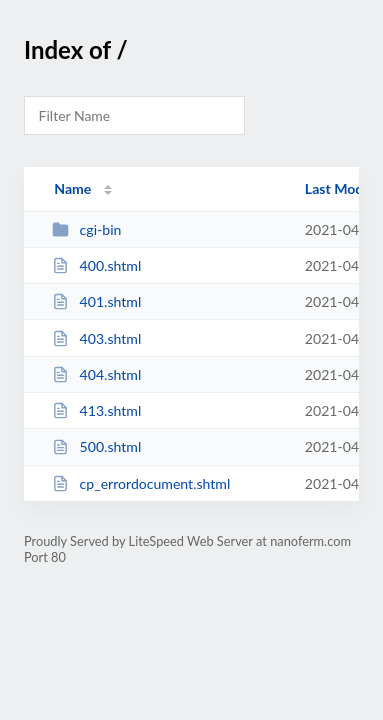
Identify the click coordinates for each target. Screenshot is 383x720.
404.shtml (96, 374)
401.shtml (96, 301)
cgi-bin (86, 229)
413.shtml (96, 410)
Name (72, 188)
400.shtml (96, 265)
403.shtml (96, 338)
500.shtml (96, 446)
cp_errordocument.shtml (141, 483)
